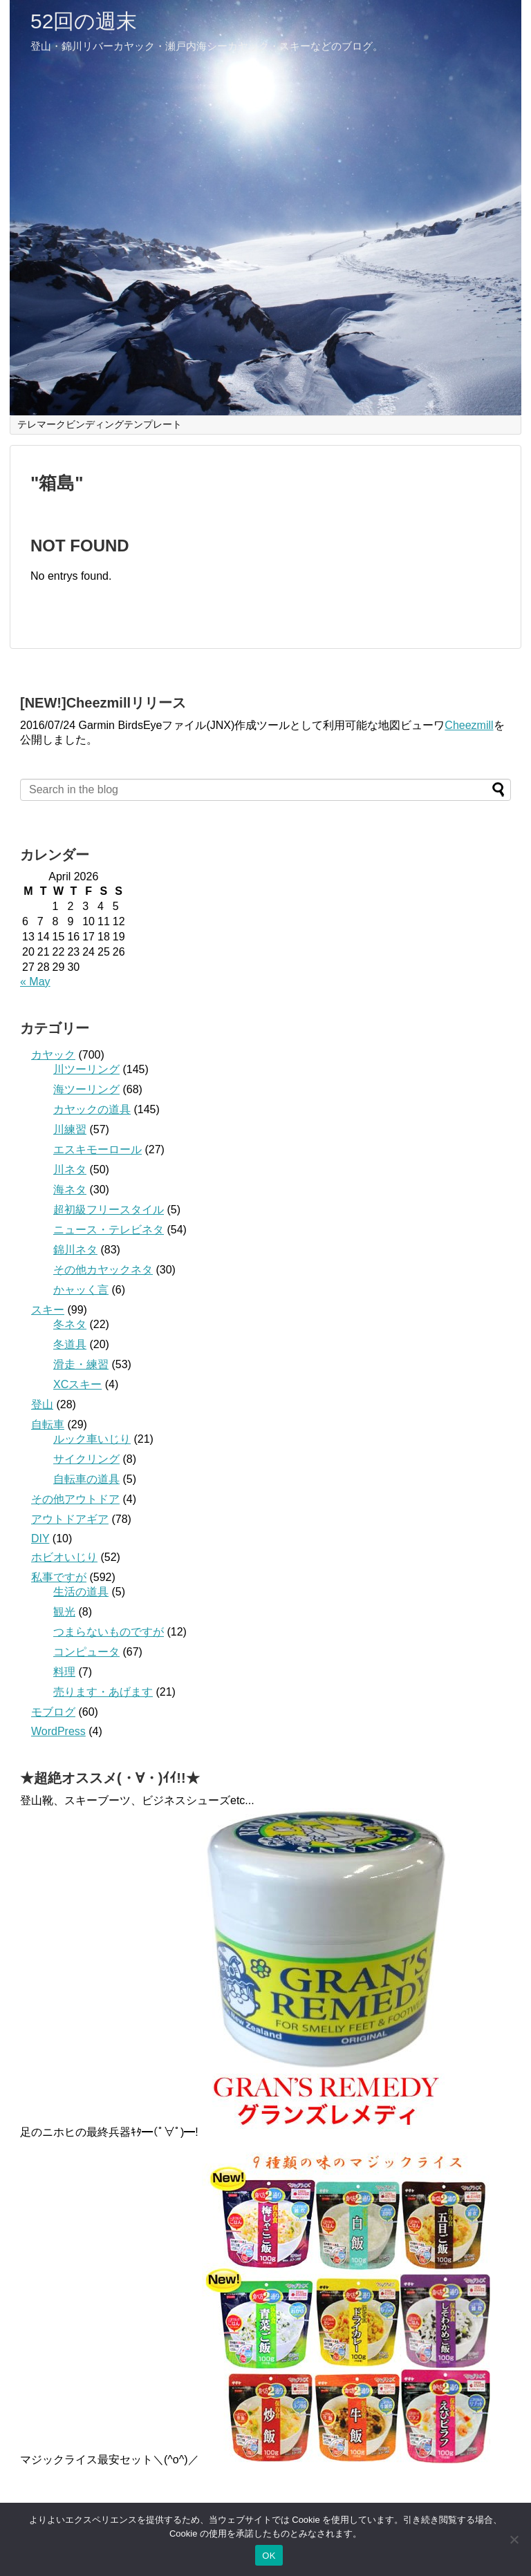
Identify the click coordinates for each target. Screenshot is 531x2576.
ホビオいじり (64, 1557)
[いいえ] (514, 2539)
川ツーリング (86, 1069)
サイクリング (86, 1459)
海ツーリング (86, 1089)
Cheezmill (469, 725)
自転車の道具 (86, 1479)
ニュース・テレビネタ (108, 1229)
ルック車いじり (92, 1439)
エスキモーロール (97, 1149)
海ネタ (69, 1189)
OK (268, 2555)
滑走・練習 (81, 1364)
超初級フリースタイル (108, 1209)
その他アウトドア (75, 1499)
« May (35, 981)
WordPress (58, 1731)
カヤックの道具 (92, 1109)
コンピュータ (86, 1652)
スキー (47, 1310)
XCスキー (77, 1384)
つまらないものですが (108, 1632)
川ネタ (69, 1169)
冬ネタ (69, 1324)
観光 (64, 1612)
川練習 (69, 1129)
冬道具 (69, 1344)
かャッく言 (81, 1290)
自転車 (47, 1424)
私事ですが (58, 1577)
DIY (40, 1538)
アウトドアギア (70, 1519)
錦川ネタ (75, 1250)
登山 (42, 1404)
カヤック (53, 1055)
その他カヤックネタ (103, 1270)
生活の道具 (81, 1592)
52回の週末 (83, 21)
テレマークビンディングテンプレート (99, 424)
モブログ (53, 1712)
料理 (64, 1672)
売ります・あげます (103, 1692)
